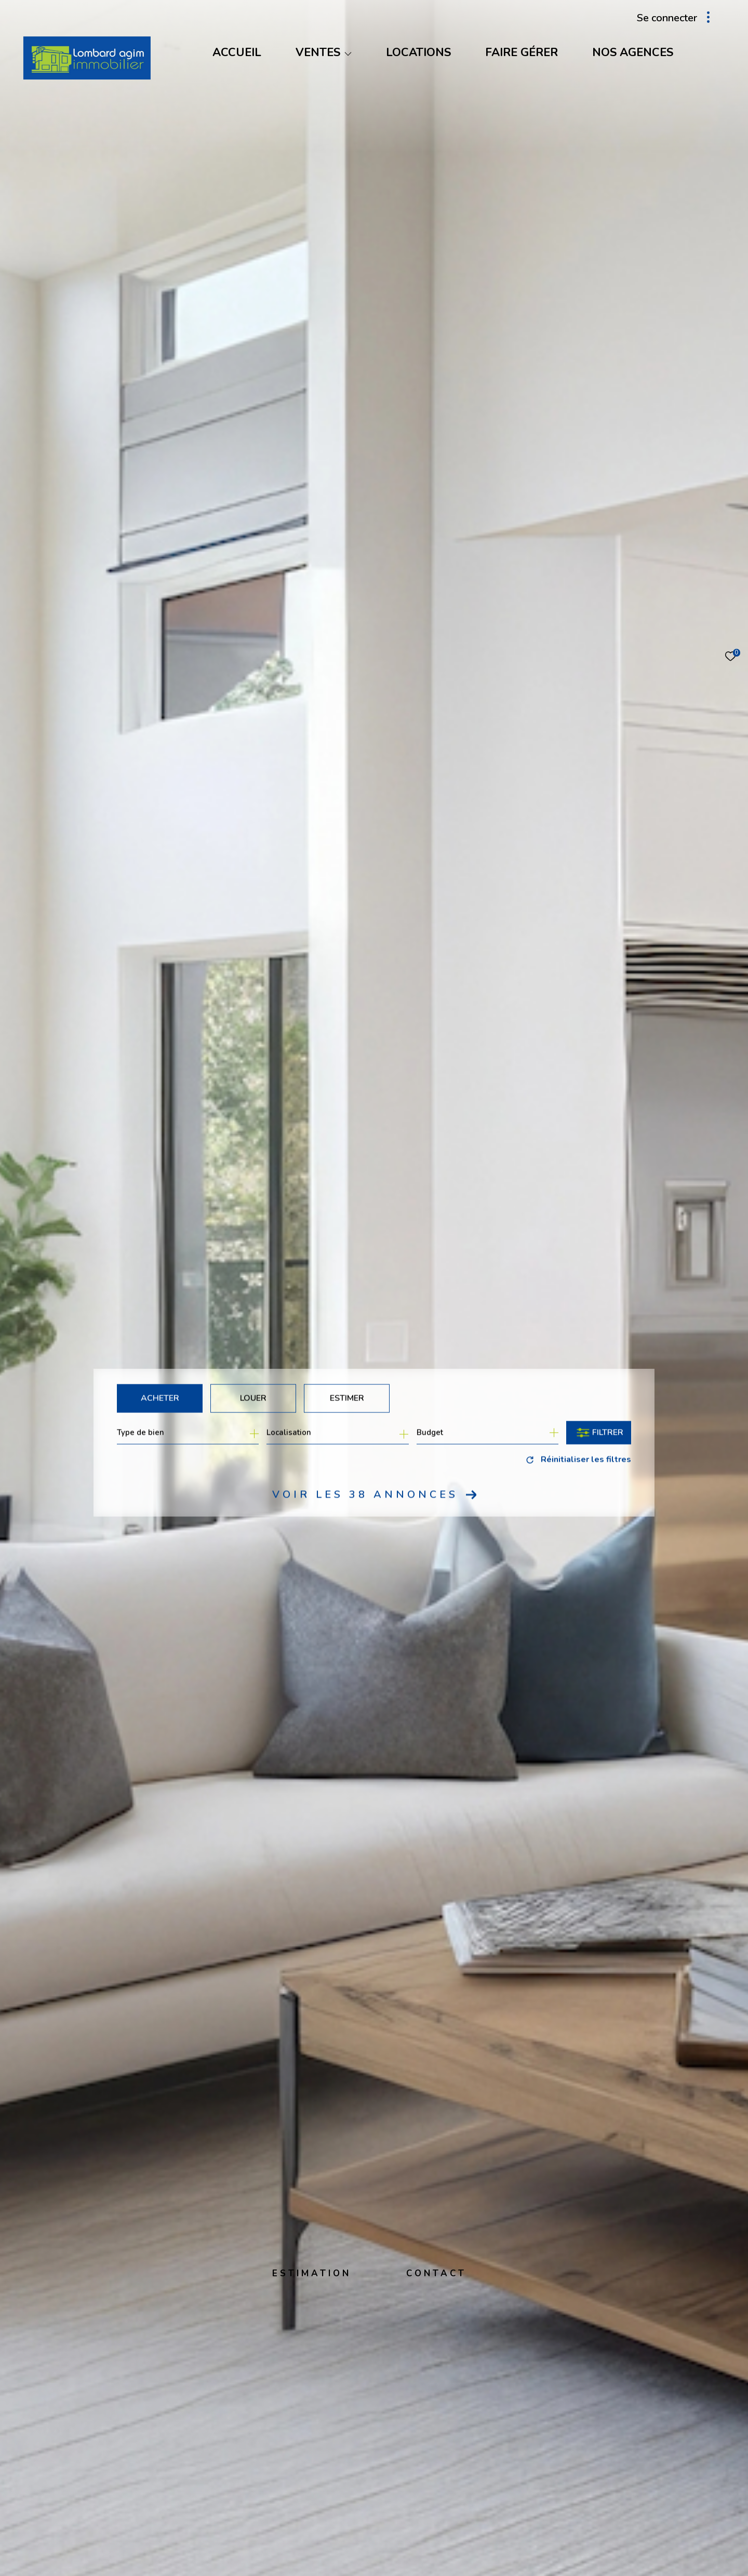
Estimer (347, 1398)
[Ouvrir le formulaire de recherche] (598, 1432)
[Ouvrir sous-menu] (348, 53)
